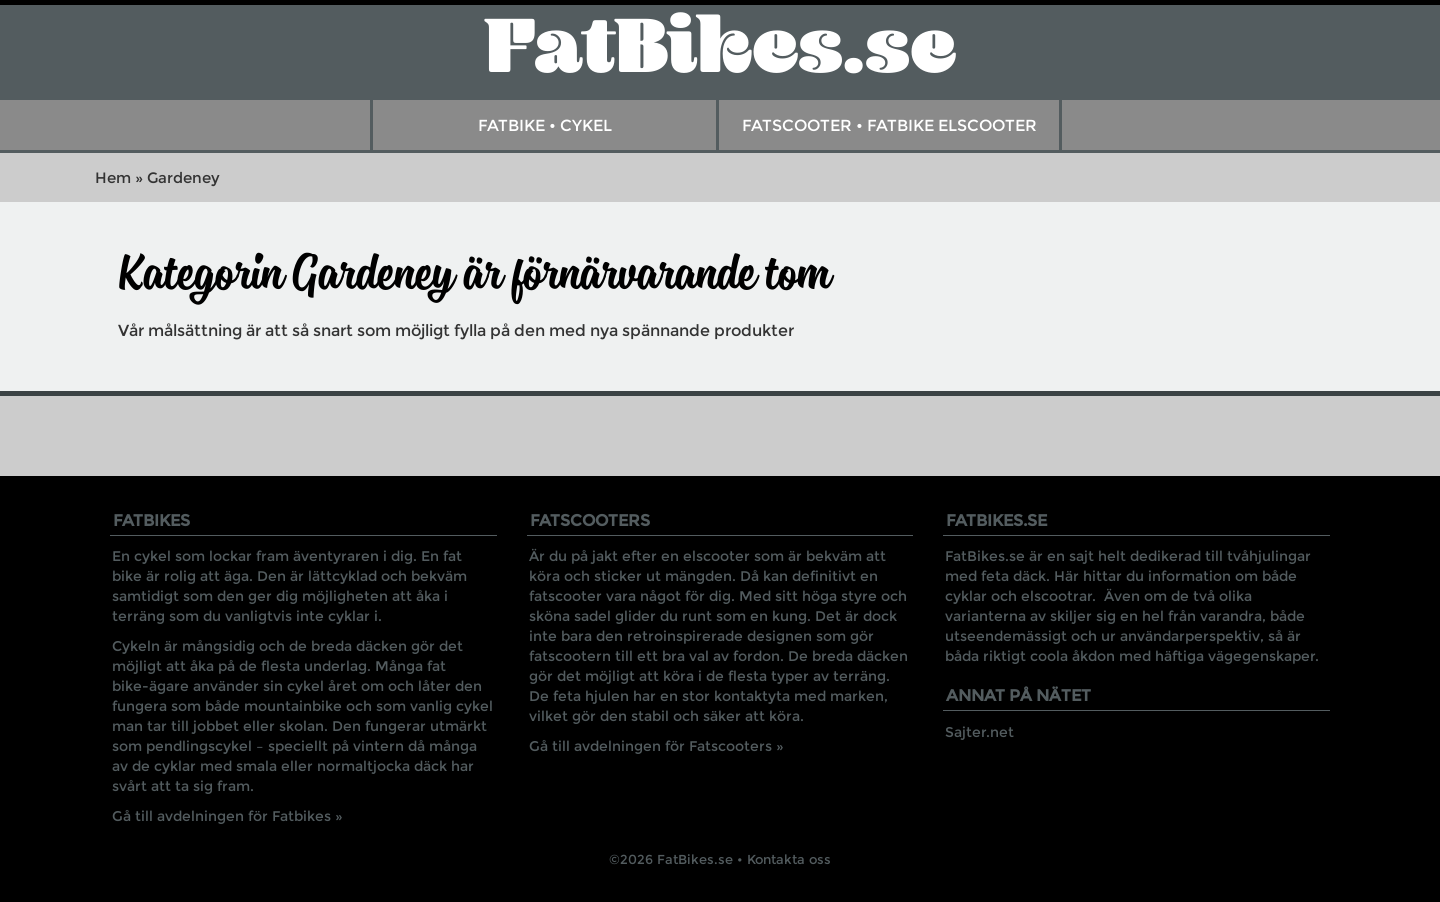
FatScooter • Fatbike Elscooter (889, 125)
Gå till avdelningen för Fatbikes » (227, 816)
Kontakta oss (789, 859)
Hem (113, 177)
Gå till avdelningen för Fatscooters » (656, 746)
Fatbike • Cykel (545, 125)
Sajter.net (979, 732)
